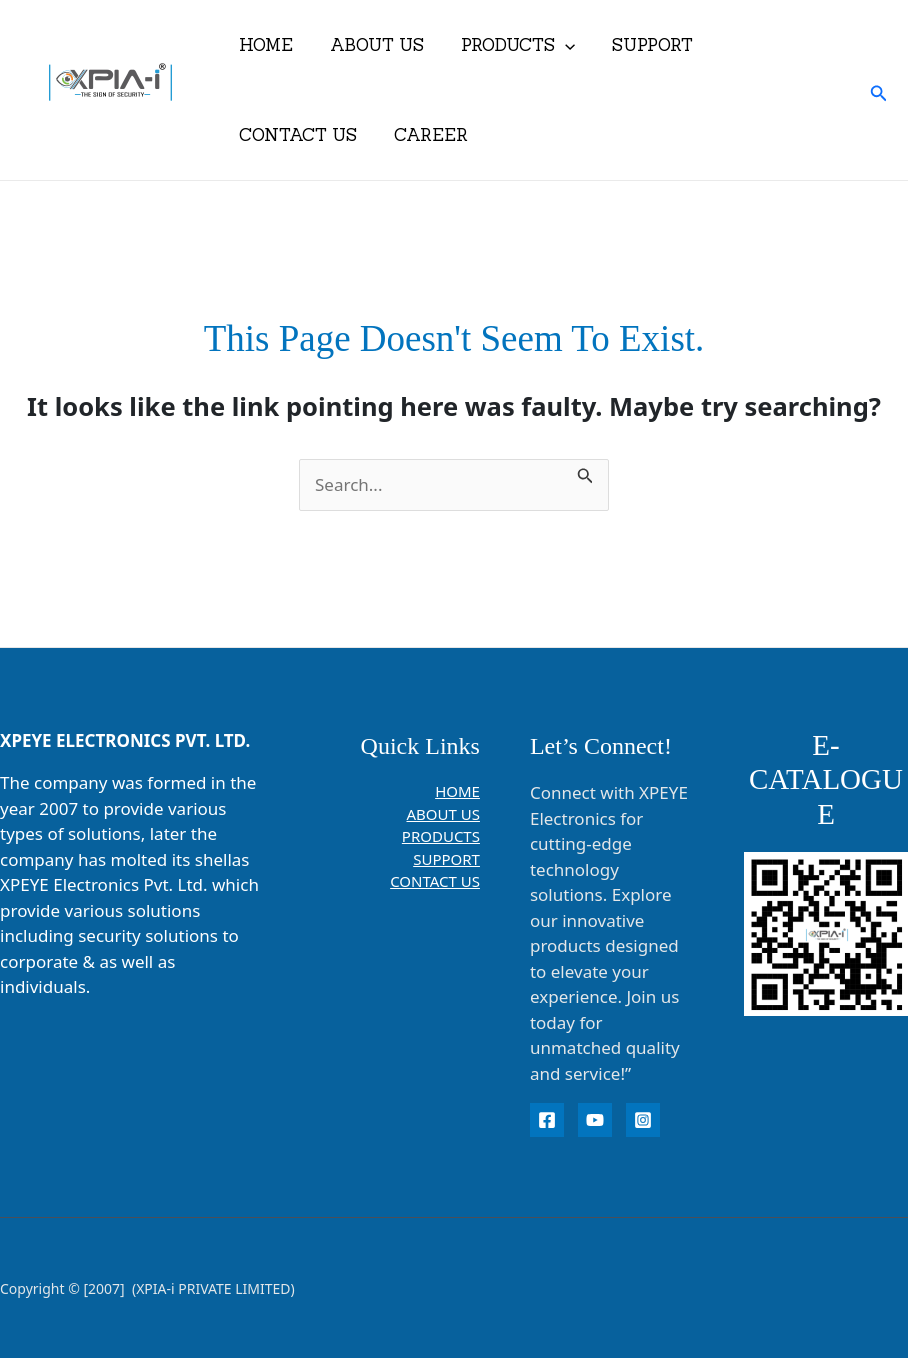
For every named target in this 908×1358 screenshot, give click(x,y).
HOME (264, 45)
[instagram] (643, 1120)
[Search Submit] (585, 472)
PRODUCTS (510, 45)
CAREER (426, 135)
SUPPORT (641, 45)
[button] (557, 45)
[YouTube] (595, 1120)
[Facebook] (547, 1120)
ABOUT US (372, 45)
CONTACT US (296, 135)
